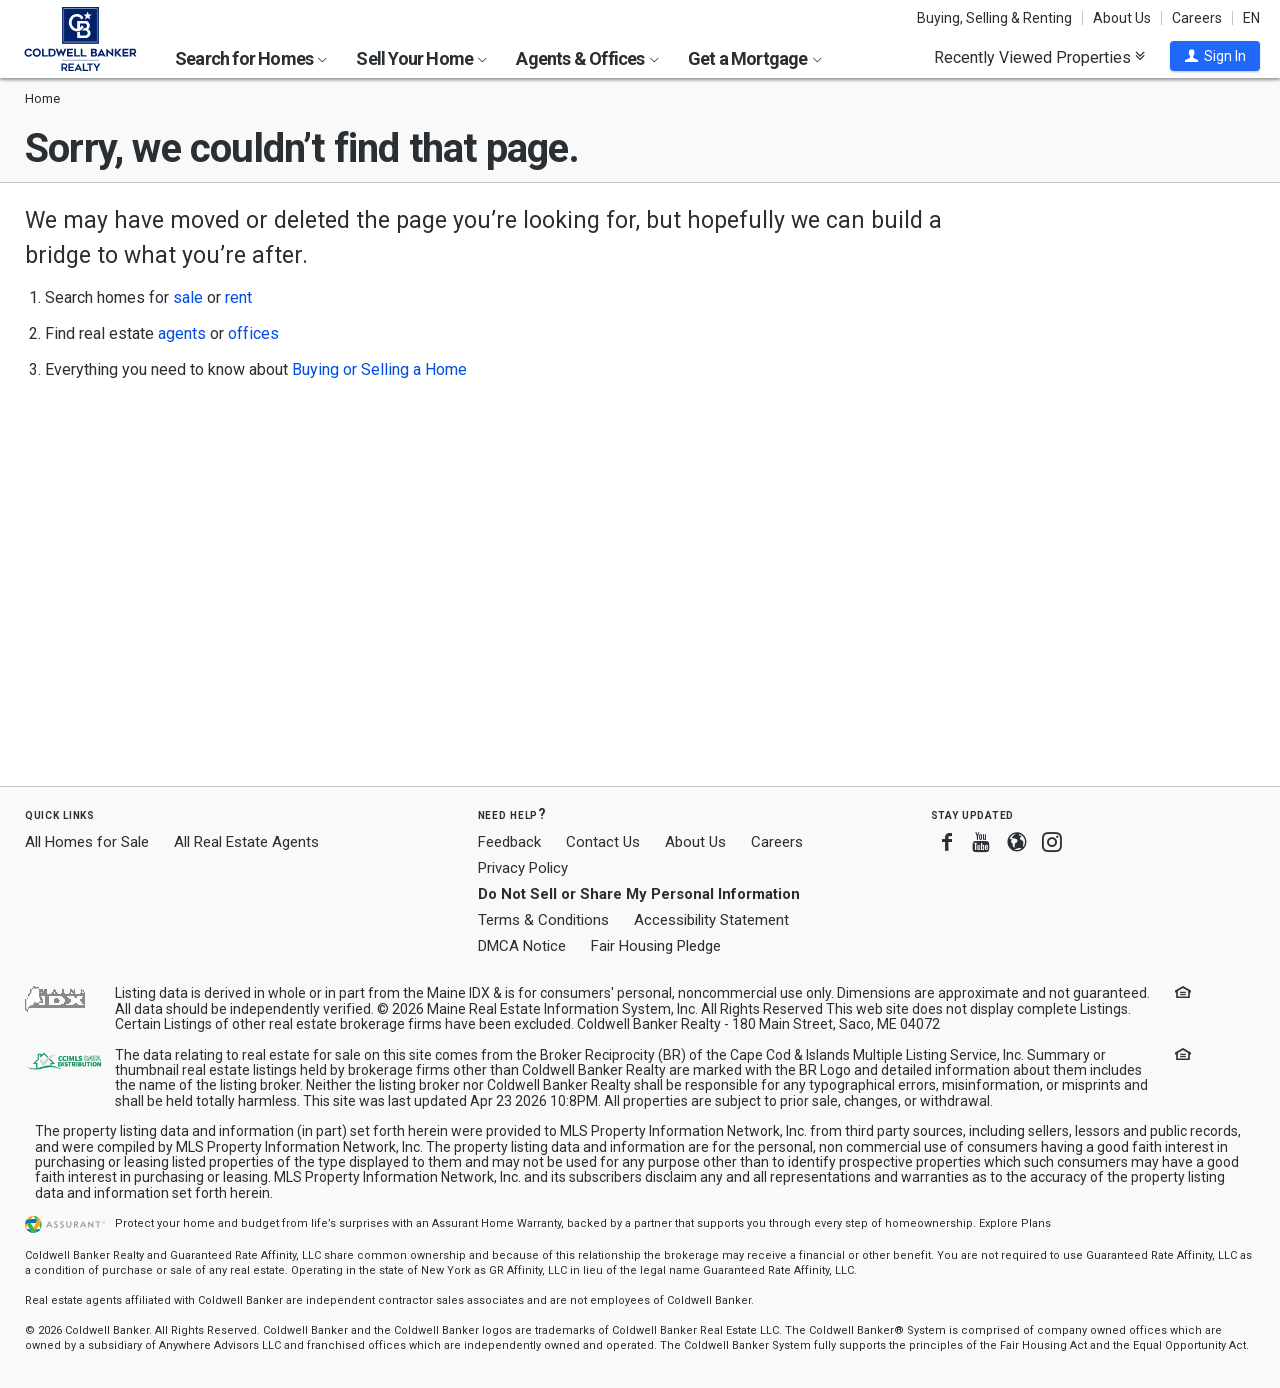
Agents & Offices (587, 58)
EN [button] (1251, 18)
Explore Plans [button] (1015, 1223)
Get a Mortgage (755, 58)
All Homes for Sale (87, 842)
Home (42, 98)
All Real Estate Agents (246, 842)
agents (182, 333)
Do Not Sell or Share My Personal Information (639, 894)
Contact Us (603, 842)
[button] (1215, 56)
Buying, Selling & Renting (994, 18)
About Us (1122, 18)
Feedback (509, 842)
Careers (1197, 18)
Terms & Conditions (543, 920)
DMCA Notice (522, 946)
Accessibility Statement (711, 920)
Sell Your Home (421, 58)
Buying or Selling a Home (379, 369)
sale (188, 297)
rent (238, 297)
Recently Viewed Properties (1039, 57)
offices (253, 333)
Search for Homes (251, 58)
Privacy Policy (523, 868)
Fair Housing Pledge (656, 946)
